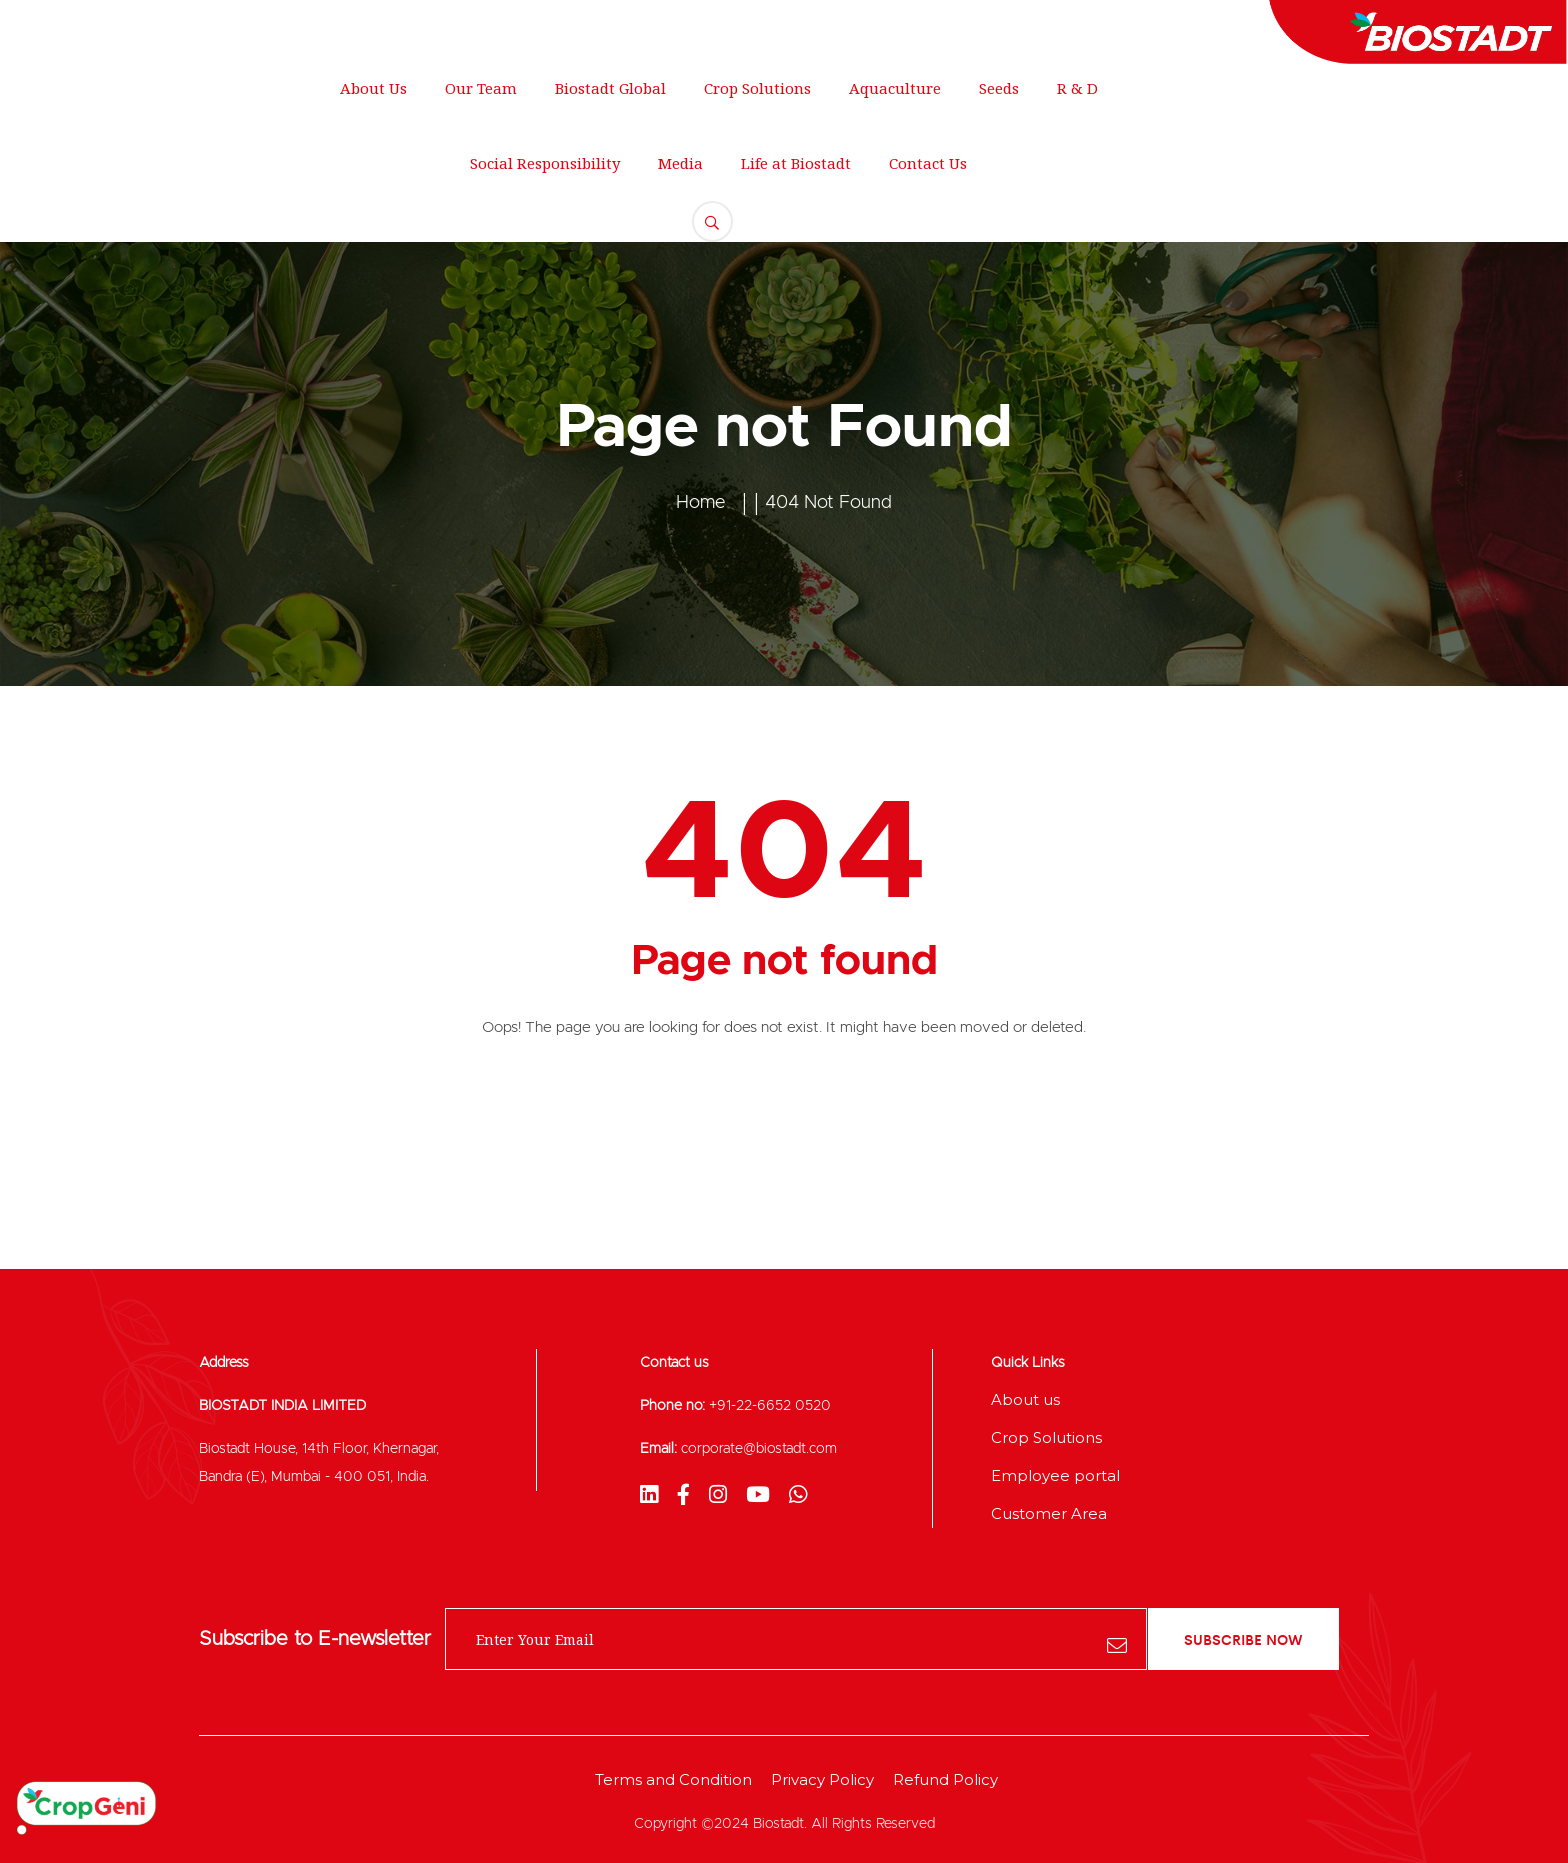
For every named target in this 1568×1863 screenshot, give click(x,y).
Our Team (481, 88)
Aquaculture (895, 88)
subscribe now (1243, 1639)
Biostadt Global (610, 88)
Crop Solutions (757, 88)
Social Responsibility (545, 163)
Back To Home (784, 1110)
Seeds (999, 88)
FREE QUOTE (1449, 145)
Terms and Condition (673, 1779)
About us (1025, 1399)
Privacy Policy (822, 1779)
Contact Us (928, 163)
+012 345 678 (545, 25)
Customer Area (1049, 1513)
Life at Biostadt (796, 163)
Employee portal (1055, 1475)
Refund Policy (945, 1779)
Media (680, 163)
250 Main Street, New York (131, 25)
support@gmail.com (360, 25)
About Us (373, 88)
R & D (1077, 88)
